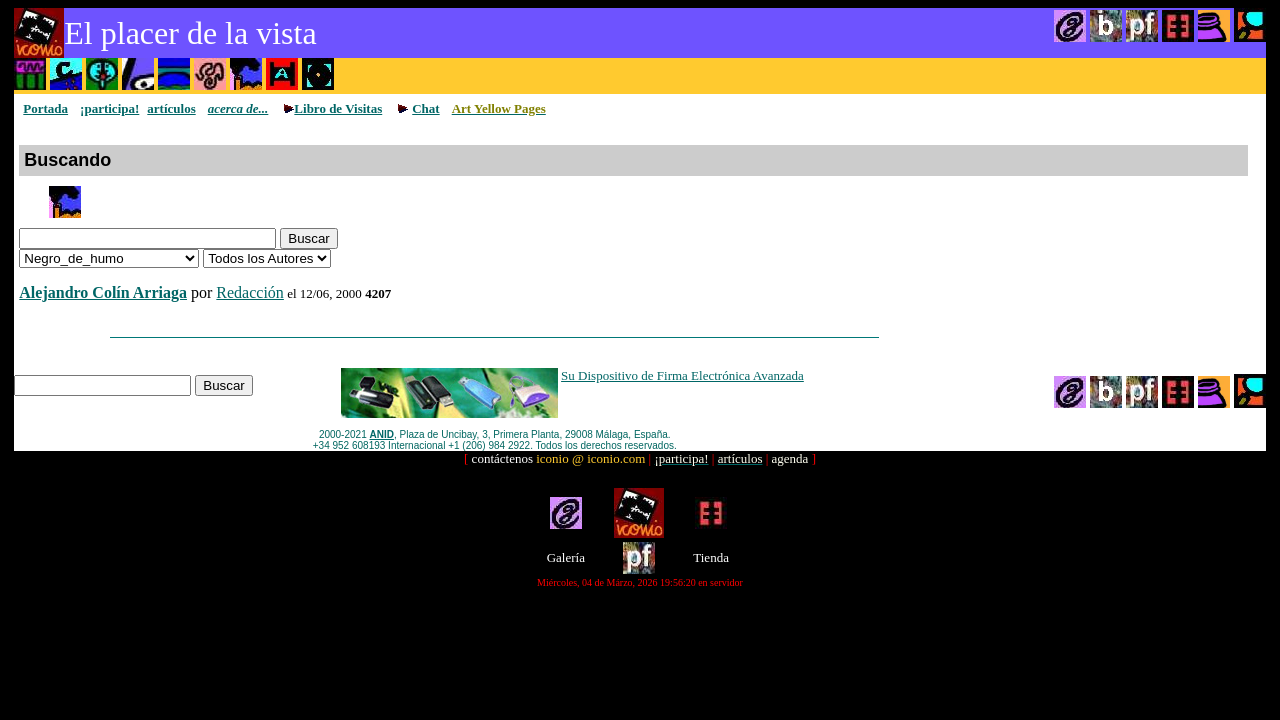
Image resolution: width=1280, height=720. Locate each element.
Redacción (250, 292)
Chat (425, 108)
